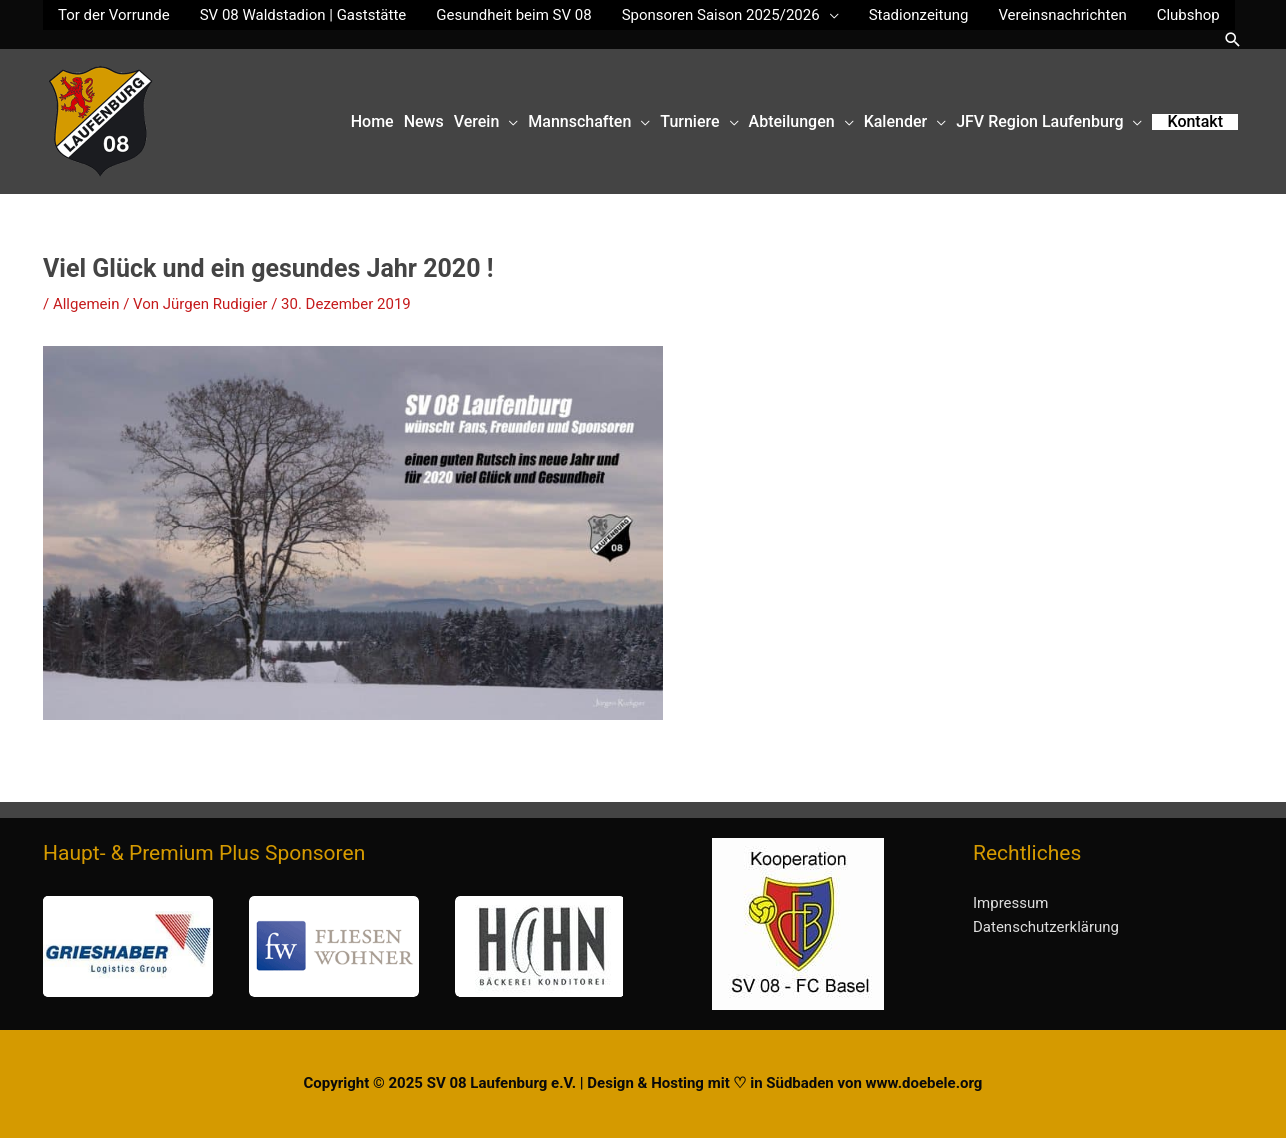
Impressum (1010, 903)
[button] (1233, 39)
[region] (333, 946)
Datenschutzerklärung (1046, 927)
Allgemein (86, 304)
